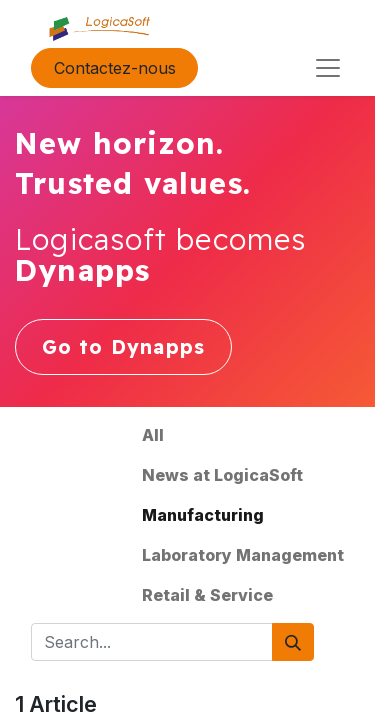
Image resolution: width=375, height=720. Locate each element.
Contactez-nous (115, 68)
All (153, 435)
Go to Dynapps (124, 347)
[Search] (293, 642)
